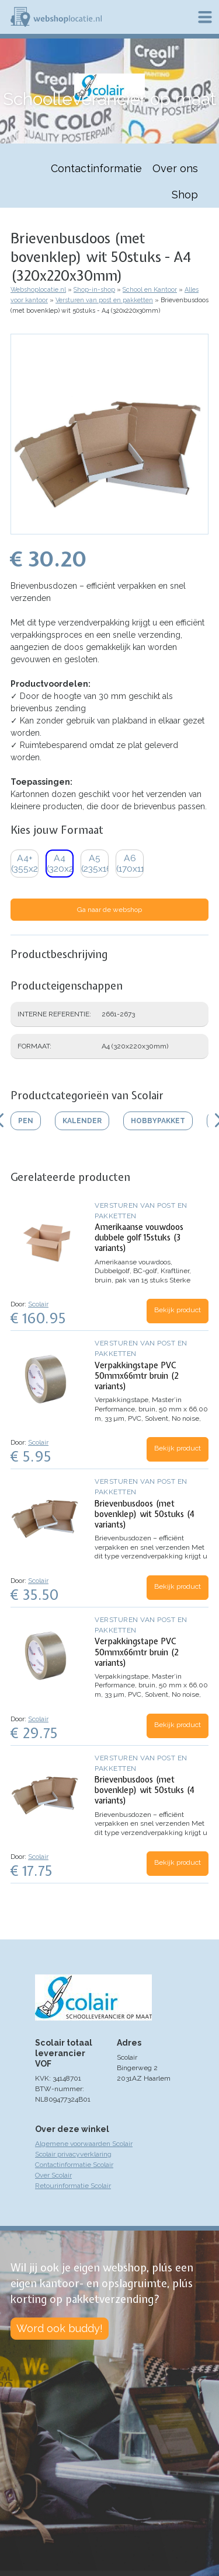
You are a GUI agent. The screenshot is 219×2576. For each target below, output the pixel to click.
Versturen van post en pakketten (104, 300)
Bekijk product (177, 1310)
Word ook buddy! (59, 2328)
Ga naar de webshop (109, 910)
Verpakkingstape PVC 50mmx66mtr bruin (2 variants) (137, 1376)
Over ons (175, 168)
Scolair (38, 1304)
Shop (185, 194)
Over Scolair (53, 2175)
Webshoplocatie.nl (38, 289)
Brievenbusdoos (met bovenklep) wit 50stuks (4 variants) (144, 1514)
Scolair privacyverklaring (73, 2154)
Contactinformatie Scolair (74, 2165)
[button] (109, 529)
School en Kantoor (150, 289)
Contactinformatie (96, 168)
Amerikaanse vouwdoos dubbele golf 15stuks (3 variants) (139, 1237)
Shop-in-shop (94, 289)
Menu (205, 17)
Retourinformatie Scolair (73, 2186)
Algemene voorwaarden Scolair (84, 2144)
